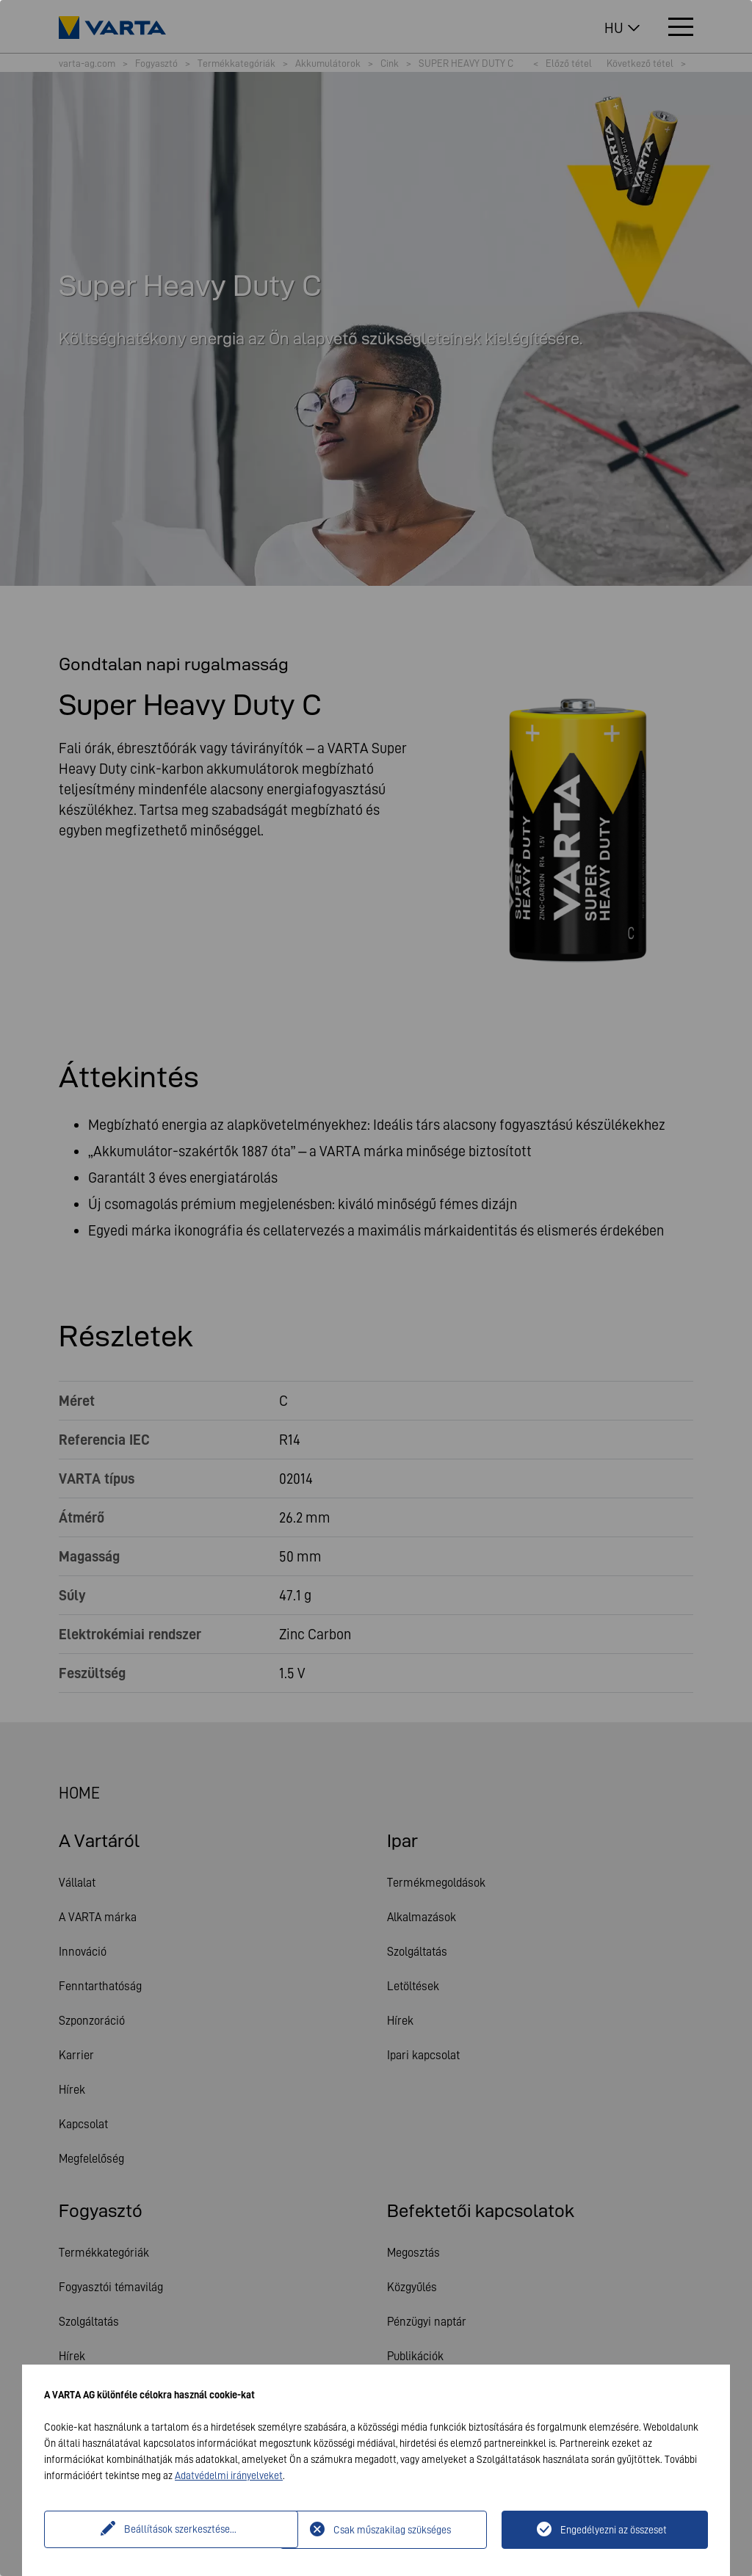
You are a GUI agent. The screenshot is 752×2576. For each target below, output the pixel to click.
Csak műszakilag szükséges (392, 2530)
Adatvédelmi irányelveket (229, 2475)
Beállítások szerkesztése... (164, 2530)
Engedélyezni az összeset (613, 2530)
